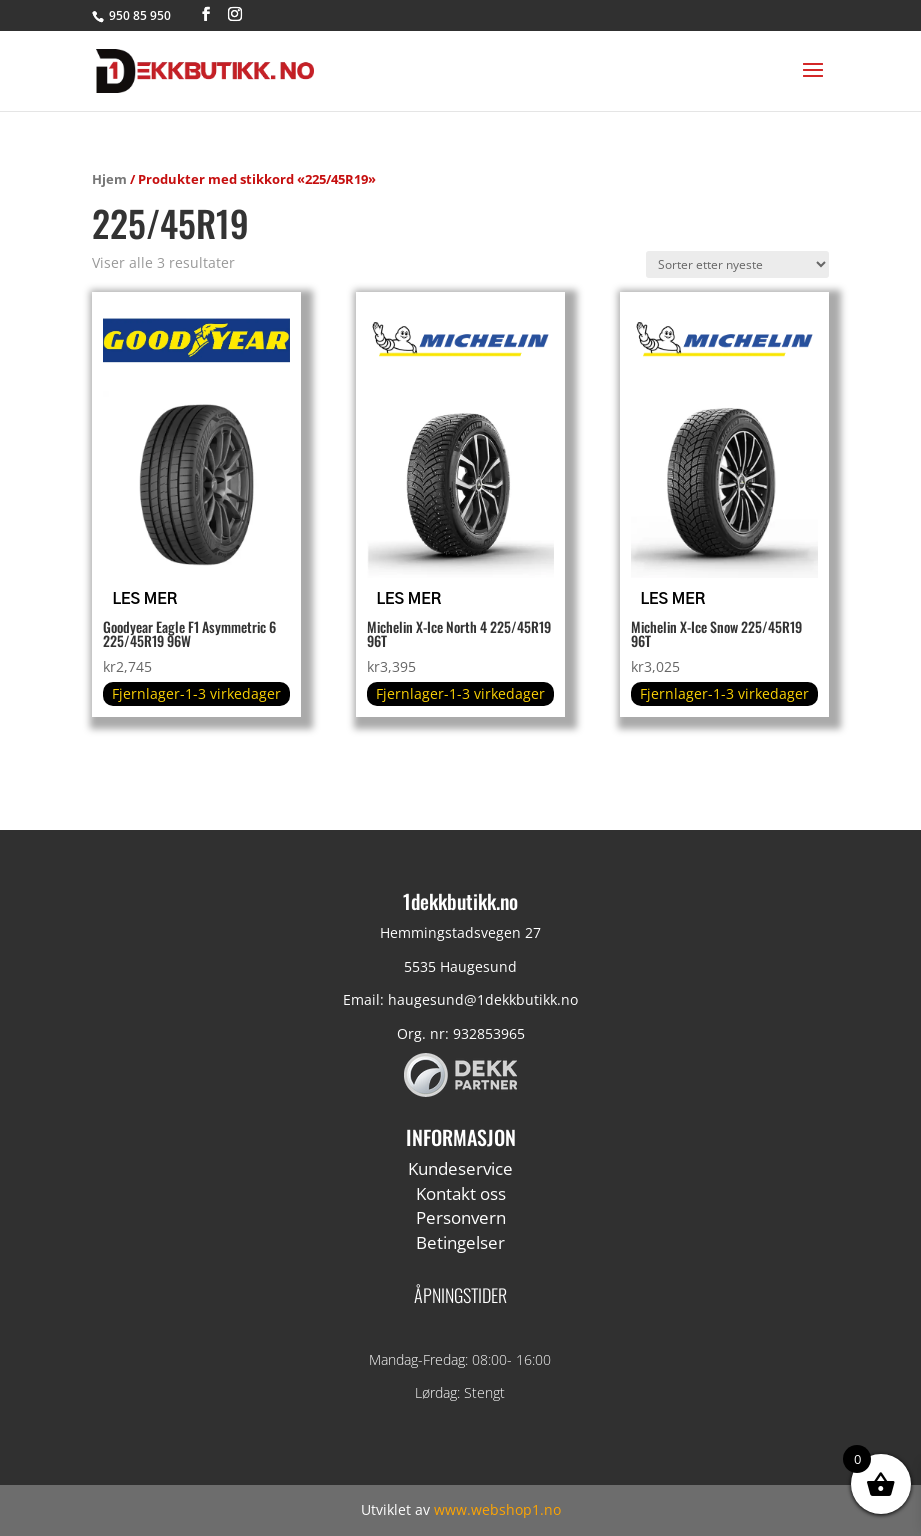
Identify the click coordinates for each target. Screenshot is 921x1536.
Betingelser (460, 1242)
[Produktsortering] (737, 264)
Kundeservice (460, 1168)
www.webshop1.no (497, 1509)
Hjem (109, 179)
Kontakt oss (461, 1193)
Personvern (461, 1217)
